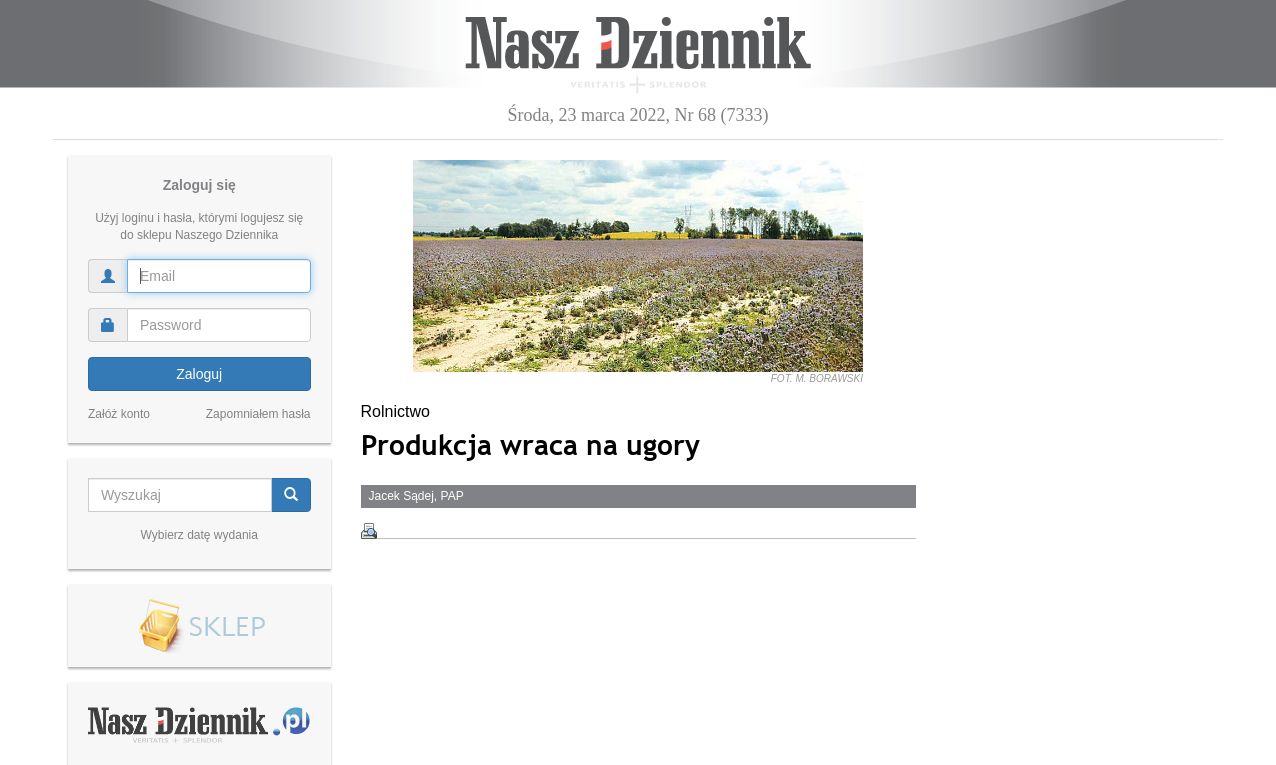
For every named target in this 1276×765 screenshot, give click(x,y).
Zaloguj (199, 374)
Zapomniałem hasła (258, 414)
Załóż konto (119, 414)
